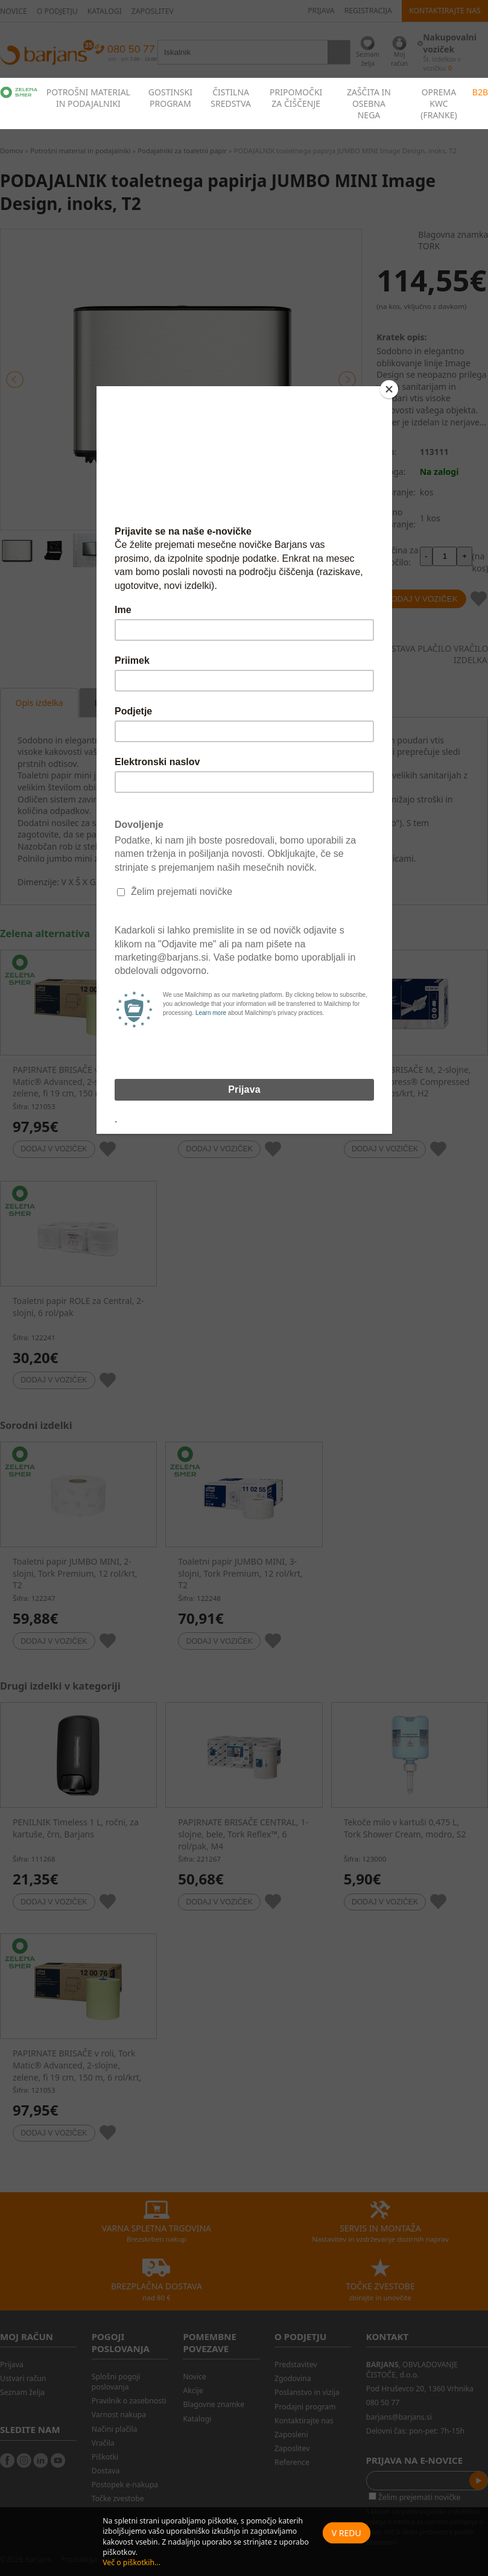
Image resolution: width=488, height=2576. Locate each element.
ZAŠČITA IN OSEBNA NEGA (369, 103)
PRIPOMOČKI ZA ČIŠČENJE (296, 97)
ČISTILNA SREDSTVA (231, 97)
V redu (346, 2533)
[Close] (389, 389)
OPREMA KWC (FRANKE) (438, 103)
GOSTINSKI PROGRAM (170, 97)
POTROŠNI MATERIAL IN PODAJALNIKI (88, 97)
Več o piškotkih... (131, 2562)
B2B (480, 92)
